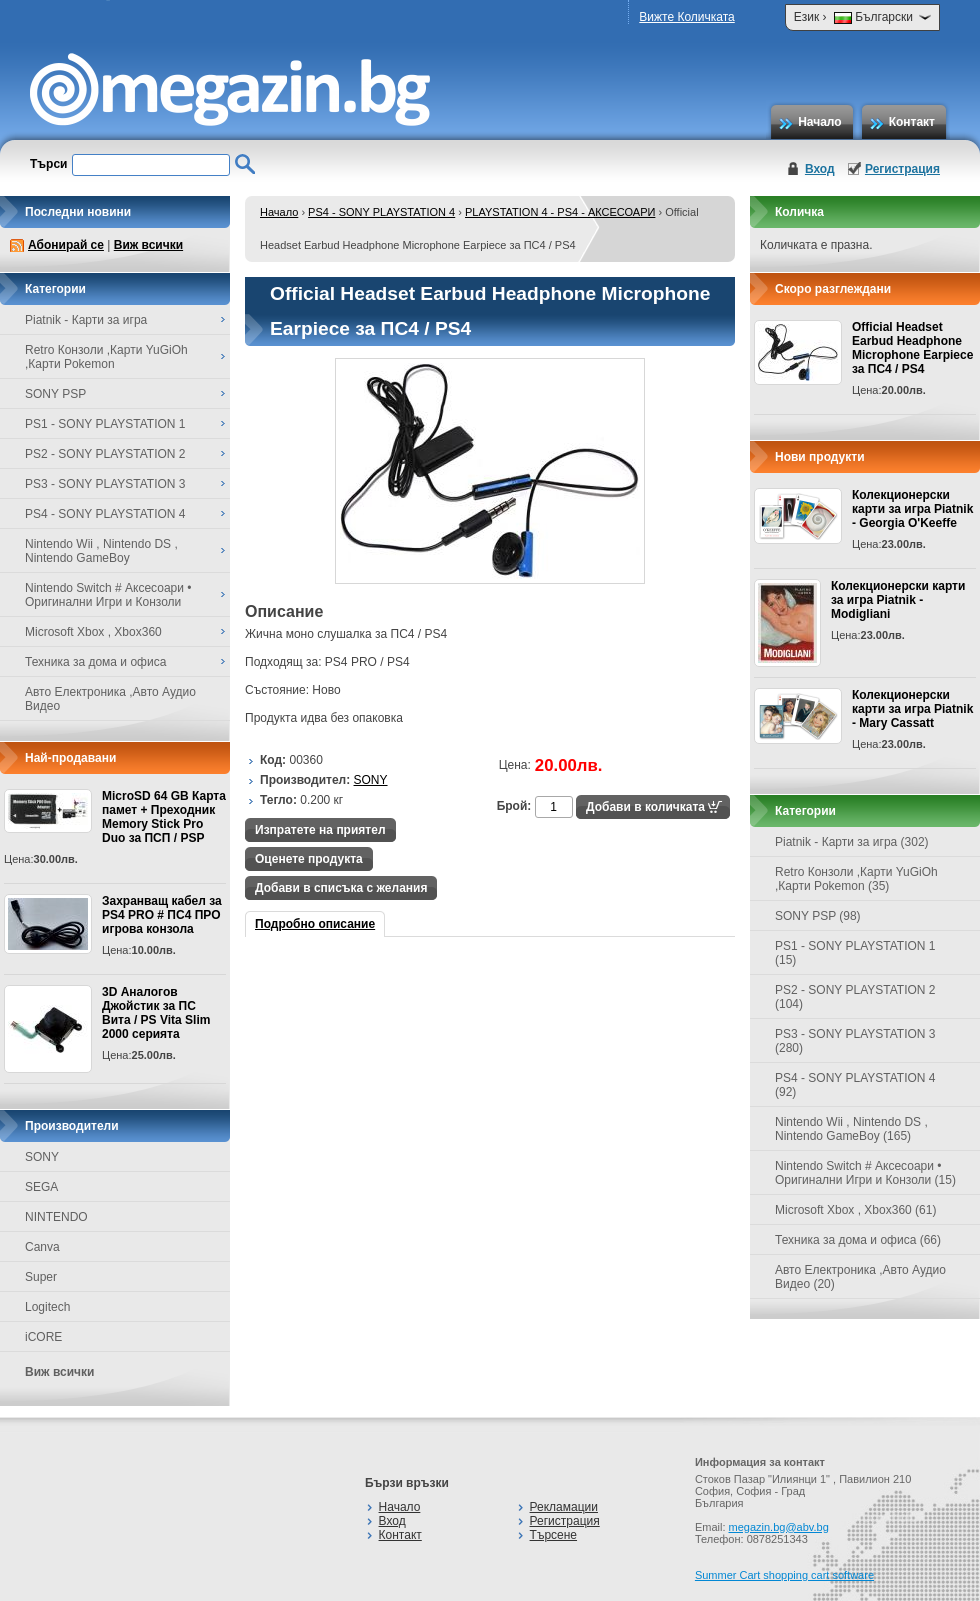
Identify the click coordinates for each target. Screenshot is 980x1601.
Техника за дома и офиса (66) (858, 1240)
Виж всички (148, 245)
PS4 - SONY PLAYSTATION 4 (381, 212)
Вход (820, 169)
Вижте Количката (686, 17)
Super (41, 1277)
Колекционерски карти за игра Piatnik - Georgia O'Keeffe (912, 509)
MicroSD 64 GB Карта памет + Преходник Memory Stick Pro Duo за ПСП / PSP (164, 817)
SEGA (41, 1187)
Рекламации (564, 1507)
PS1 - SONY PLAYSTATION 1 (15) (855, 953)
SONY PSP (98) (818, 916)
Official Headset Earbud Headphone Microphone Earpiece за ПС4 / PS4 (912, 348)
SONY (42, 1157)
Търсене (553, 1535)
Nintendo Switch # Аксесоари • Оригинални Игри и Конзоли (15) (865, 1173)
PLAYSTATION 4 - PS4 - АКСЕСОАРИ (560, 212)
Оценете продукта (309, 859)
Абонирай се (66, 245)
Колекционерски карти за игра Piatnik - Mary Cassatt (912, 709)
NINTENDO (56, 1217)
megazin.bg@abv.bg (779, 1527)
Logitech (47, 1307)
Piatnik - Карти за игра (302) (852, 842)
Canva (42, 1247)
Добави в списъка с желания (341, 888)
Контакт (912, 122)
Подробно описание (315, 924)
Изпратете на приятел (320, 830)
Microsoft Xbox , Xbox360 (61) (855, 1210)
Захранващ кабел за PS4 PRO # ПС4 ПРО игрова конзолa (162, 915)
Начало (819, 122)
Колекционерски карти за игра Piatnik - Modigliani (898, 600)
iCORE (43, 1337)
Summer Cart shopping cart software (784, 1575)
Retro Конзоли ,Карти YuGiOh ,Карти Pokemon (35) (856, 879)
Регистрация (902, 169)
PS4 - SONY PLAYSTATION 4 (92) (855, 1085)
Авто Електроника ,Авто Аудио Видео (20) (860, 1277)
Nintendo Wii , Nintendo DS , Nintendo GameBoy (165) (851, 1129)
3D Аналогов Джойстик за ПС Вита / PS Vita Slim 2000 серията (156, 1013)
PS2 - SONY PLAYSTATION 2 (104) (855, 997)
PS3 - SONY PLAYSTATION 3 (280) (855, 1041)
